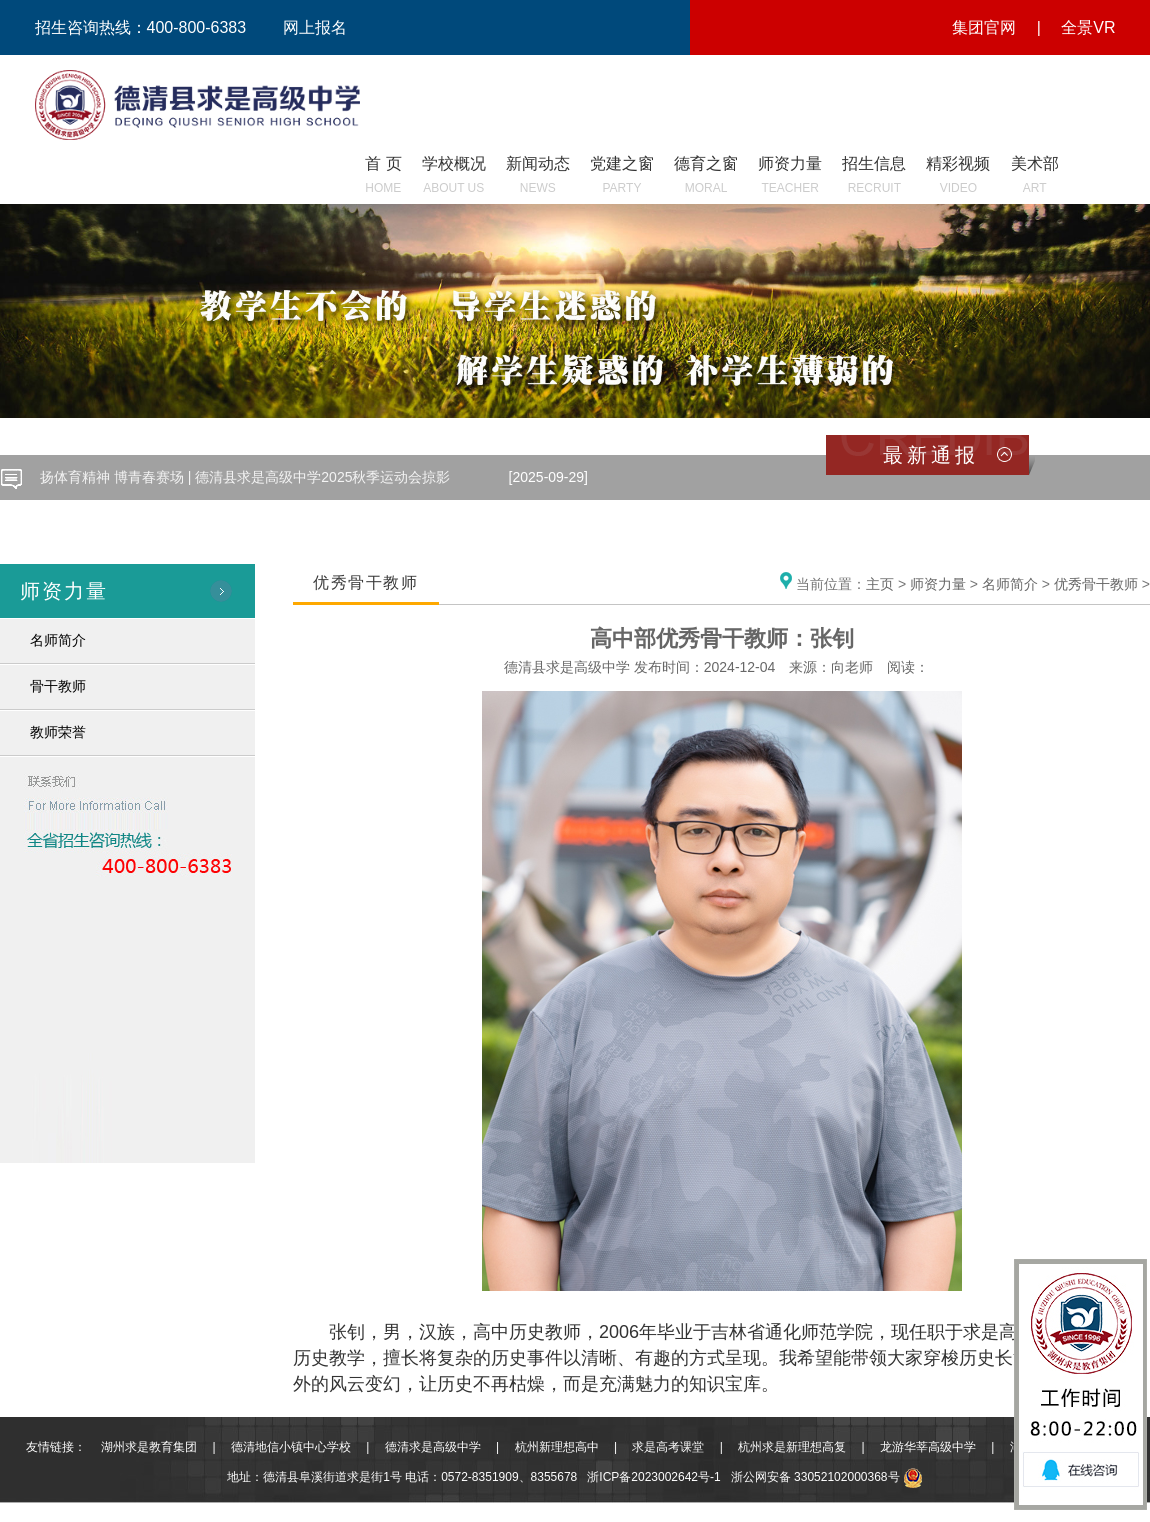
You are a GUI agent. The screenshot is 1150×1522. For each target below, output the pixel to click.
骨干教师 (58, 686)
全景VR (1088, 27)
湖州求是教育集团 (149, 1447)
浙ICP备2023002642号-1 (653, 1477)
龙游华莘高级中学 (928, 1447)
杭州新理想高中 (557, 1447)
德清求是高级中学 (433, 1447)
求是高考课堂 (668, 1447)
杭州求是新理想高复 (792, 1447)
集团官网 (984, 27)
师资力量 (938, 584)
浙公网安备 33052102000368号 (827, 1477)
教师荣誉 (58, 732)
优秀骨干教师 (1096, 584)
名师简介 (58, 640)
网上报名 (315, 27)
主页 (880, 584)
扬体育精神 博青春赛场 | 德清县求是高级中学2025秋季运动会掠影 (245, 477)
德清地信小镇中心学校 (291, 1447)
